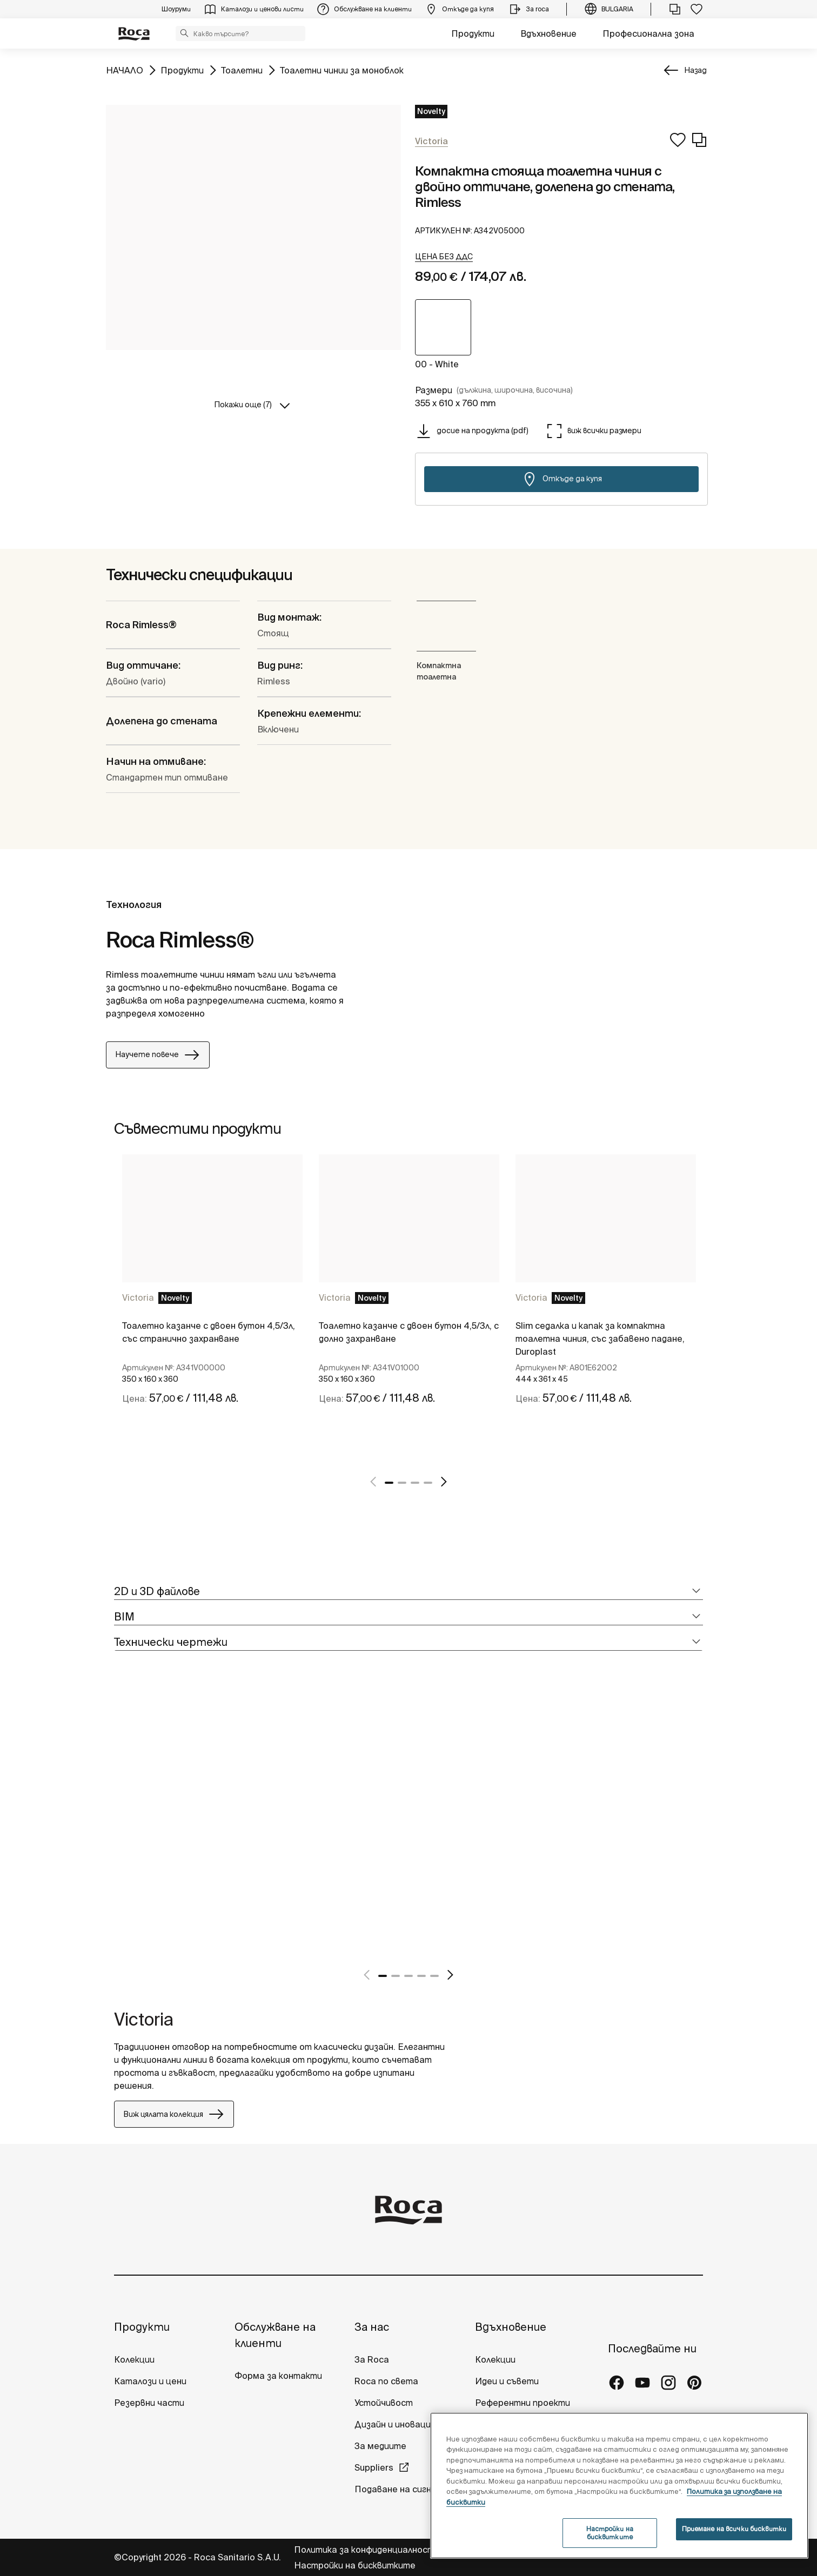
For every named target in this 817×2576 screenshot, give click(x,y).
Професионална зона (648, 33)
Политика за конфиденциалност (365, 2549)
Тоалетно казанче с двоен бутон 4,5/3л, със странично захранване (208, 1332)
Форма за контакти (278, 2375)
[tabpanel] (212, 1307)
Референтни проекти (522, 2402)
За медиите (380, 2446)
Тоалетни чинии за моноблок (342, 69)
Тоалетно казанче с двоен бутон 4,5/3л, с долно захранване (409, 1332)
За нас (371, 2327)
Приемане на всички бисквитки (734, 2528)
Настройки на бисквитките (355, 2565)
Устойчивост (383, 2402)
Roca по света (386, 2381)
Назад (695, 70)
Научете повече (157, 1055)
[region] (619, 2485)
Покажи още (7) (243, 404)
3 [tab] (415, 1483)
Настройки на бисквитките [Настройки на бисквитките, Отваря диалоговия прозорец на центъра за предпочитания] (609, 2532)
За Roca (371, 2359)
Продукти (472, 33)
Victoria (138, 1297)
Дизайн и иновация (395, 2424)
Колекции (134, 2359)
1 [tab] (389, 1483)
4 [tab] (428, 1483)
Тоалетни (242, 69)
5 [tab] (434, 1976)
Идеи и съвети (507, 2381)
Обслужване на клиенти (275, 2335)
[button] (184, 33)
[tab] (408, 1591)
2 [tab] (402, 1483)
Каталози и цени (150, 2381)
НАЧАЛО (124, 69)
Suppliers (373, 2467)
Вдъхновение (548, 33)
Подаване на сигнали (401, 2489)
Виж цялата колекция (174, 2114)
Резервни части (149, 2402)
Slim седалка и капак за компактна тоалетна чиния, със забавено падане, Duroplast (600, 1338)
